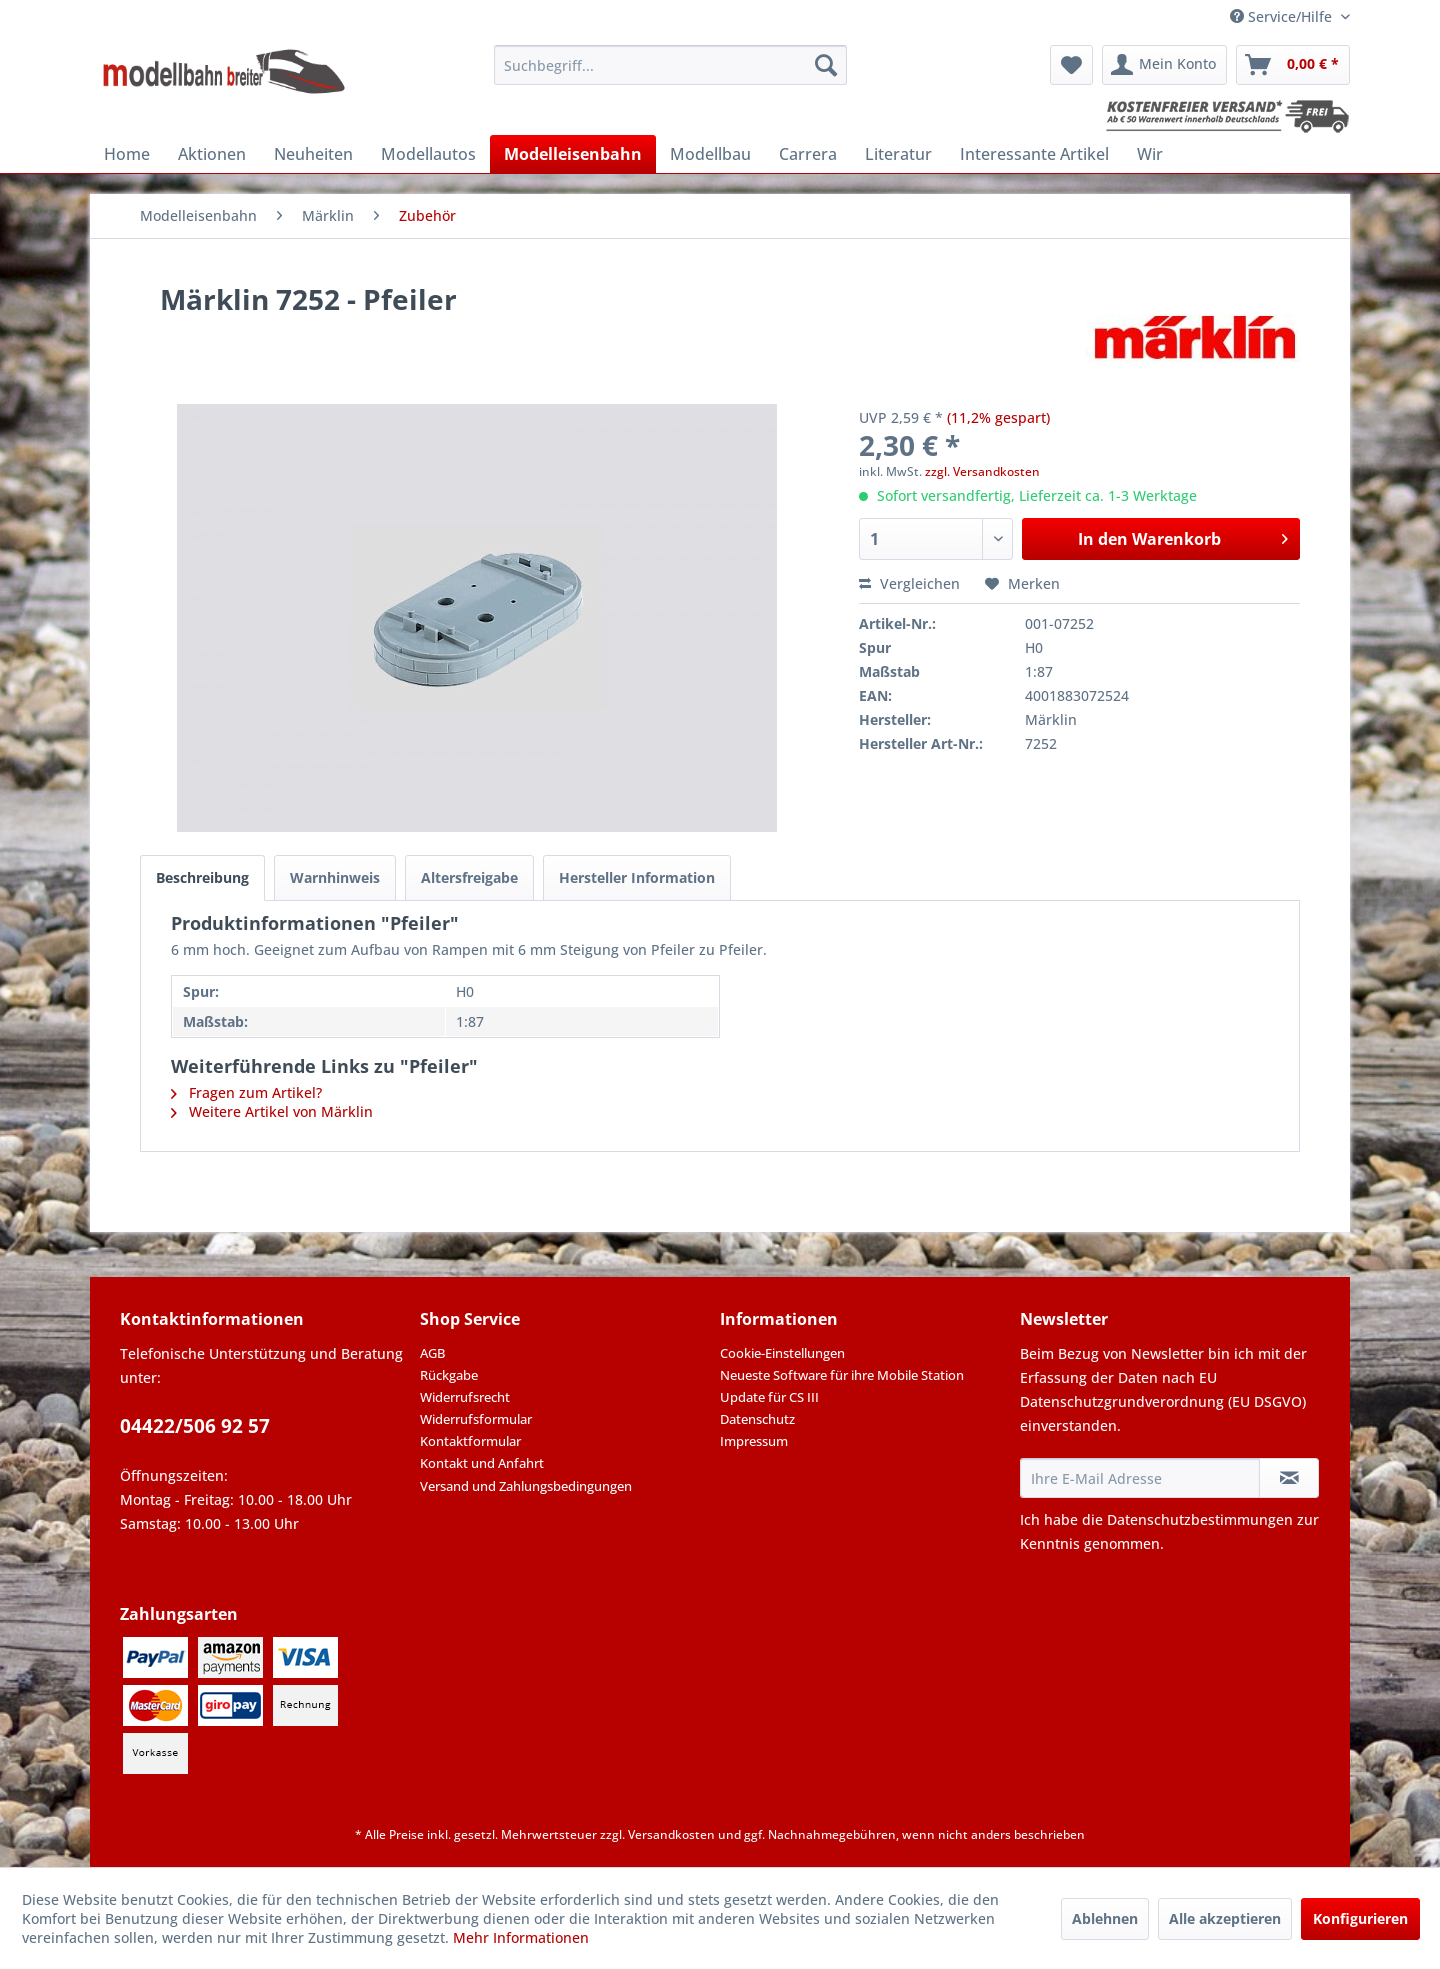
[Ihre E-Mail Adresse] (1140, 1478)
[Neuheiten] (313, 154)
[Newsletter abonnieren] (1289, 1478)
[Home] (127, 154)
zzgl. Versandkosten (982, 471)
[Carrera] (808, 154)
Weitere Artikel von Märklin (272, 1111)
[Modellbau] (710, 154)
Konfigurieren (1360, 1918)
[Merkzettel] (1071, 65)
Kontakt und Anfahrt (482, 1463)
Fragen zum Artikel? (246, 1092)
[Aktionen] (212, 154)
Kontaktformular (470, 1441)
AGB (432, 1353)
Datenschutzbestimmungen (1200, 1519)
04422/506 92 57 (195, 1426)
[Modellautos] (428, 154)
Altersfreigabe (469, 877)
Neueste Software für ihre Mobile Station (842, 1375)
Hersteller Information (637, 877)
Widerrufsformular (476, 1419)
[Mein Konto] (1164, 65)
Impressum (754, 1441)
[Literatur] (898, 154)
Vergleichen (909, 583)
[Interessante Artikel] (1034, 154)
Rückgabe (449, 1375)
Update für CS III (769, 1397)
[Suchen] (826, 65)
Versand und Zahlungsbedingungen (526, 1486)
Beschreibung (202, 877)
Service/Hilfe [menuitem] (1283, 16)
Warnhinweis (335, 877)
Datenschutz (757, 1419)
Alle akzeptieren (1225, 1918)
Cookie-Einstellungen (782, 1353)
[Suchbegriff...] (670, 65)
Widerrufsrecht (465, 1397)
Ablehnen (1105, 1918)
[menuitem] (670, 65)
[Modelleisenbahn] (573, 154)
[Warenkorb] (1293, 65)
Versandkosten (671, 1834)
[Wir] (1150, 154)
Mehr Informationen (521, 1937)
